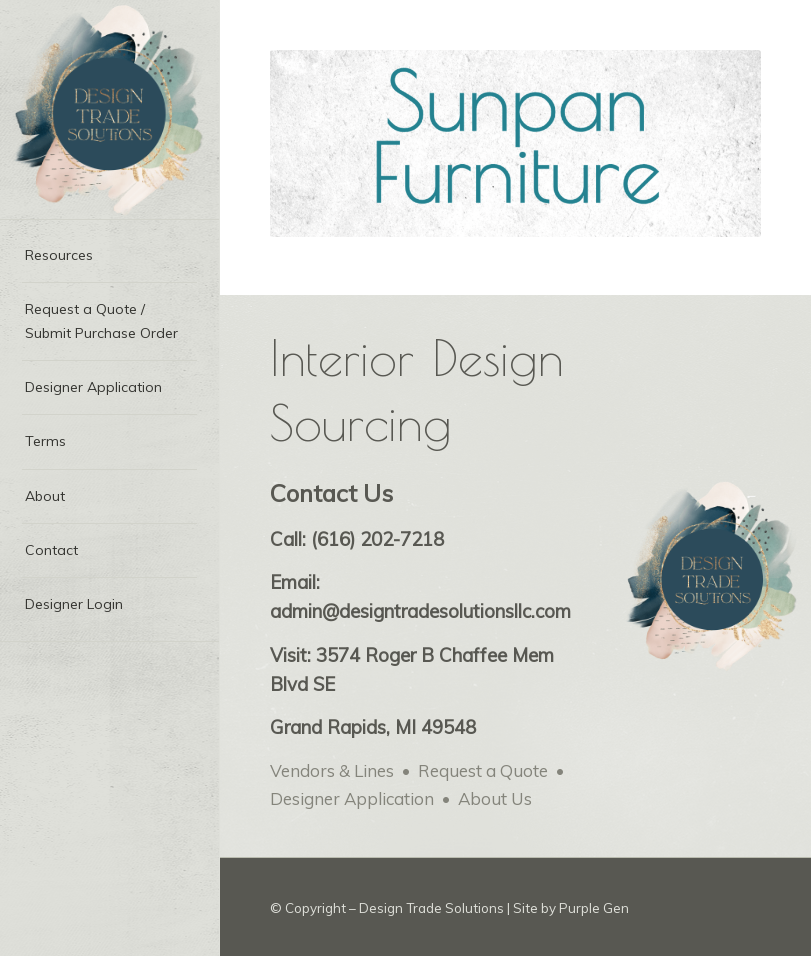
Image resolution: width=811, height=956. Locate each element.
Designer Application (352, 798)
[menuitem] (109, 256)
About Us (495, 798)
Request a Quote (483, 770)
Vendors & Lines (332, 770)
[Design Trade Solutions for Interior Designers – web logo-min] (109, 109)
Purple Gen (594, 908)
